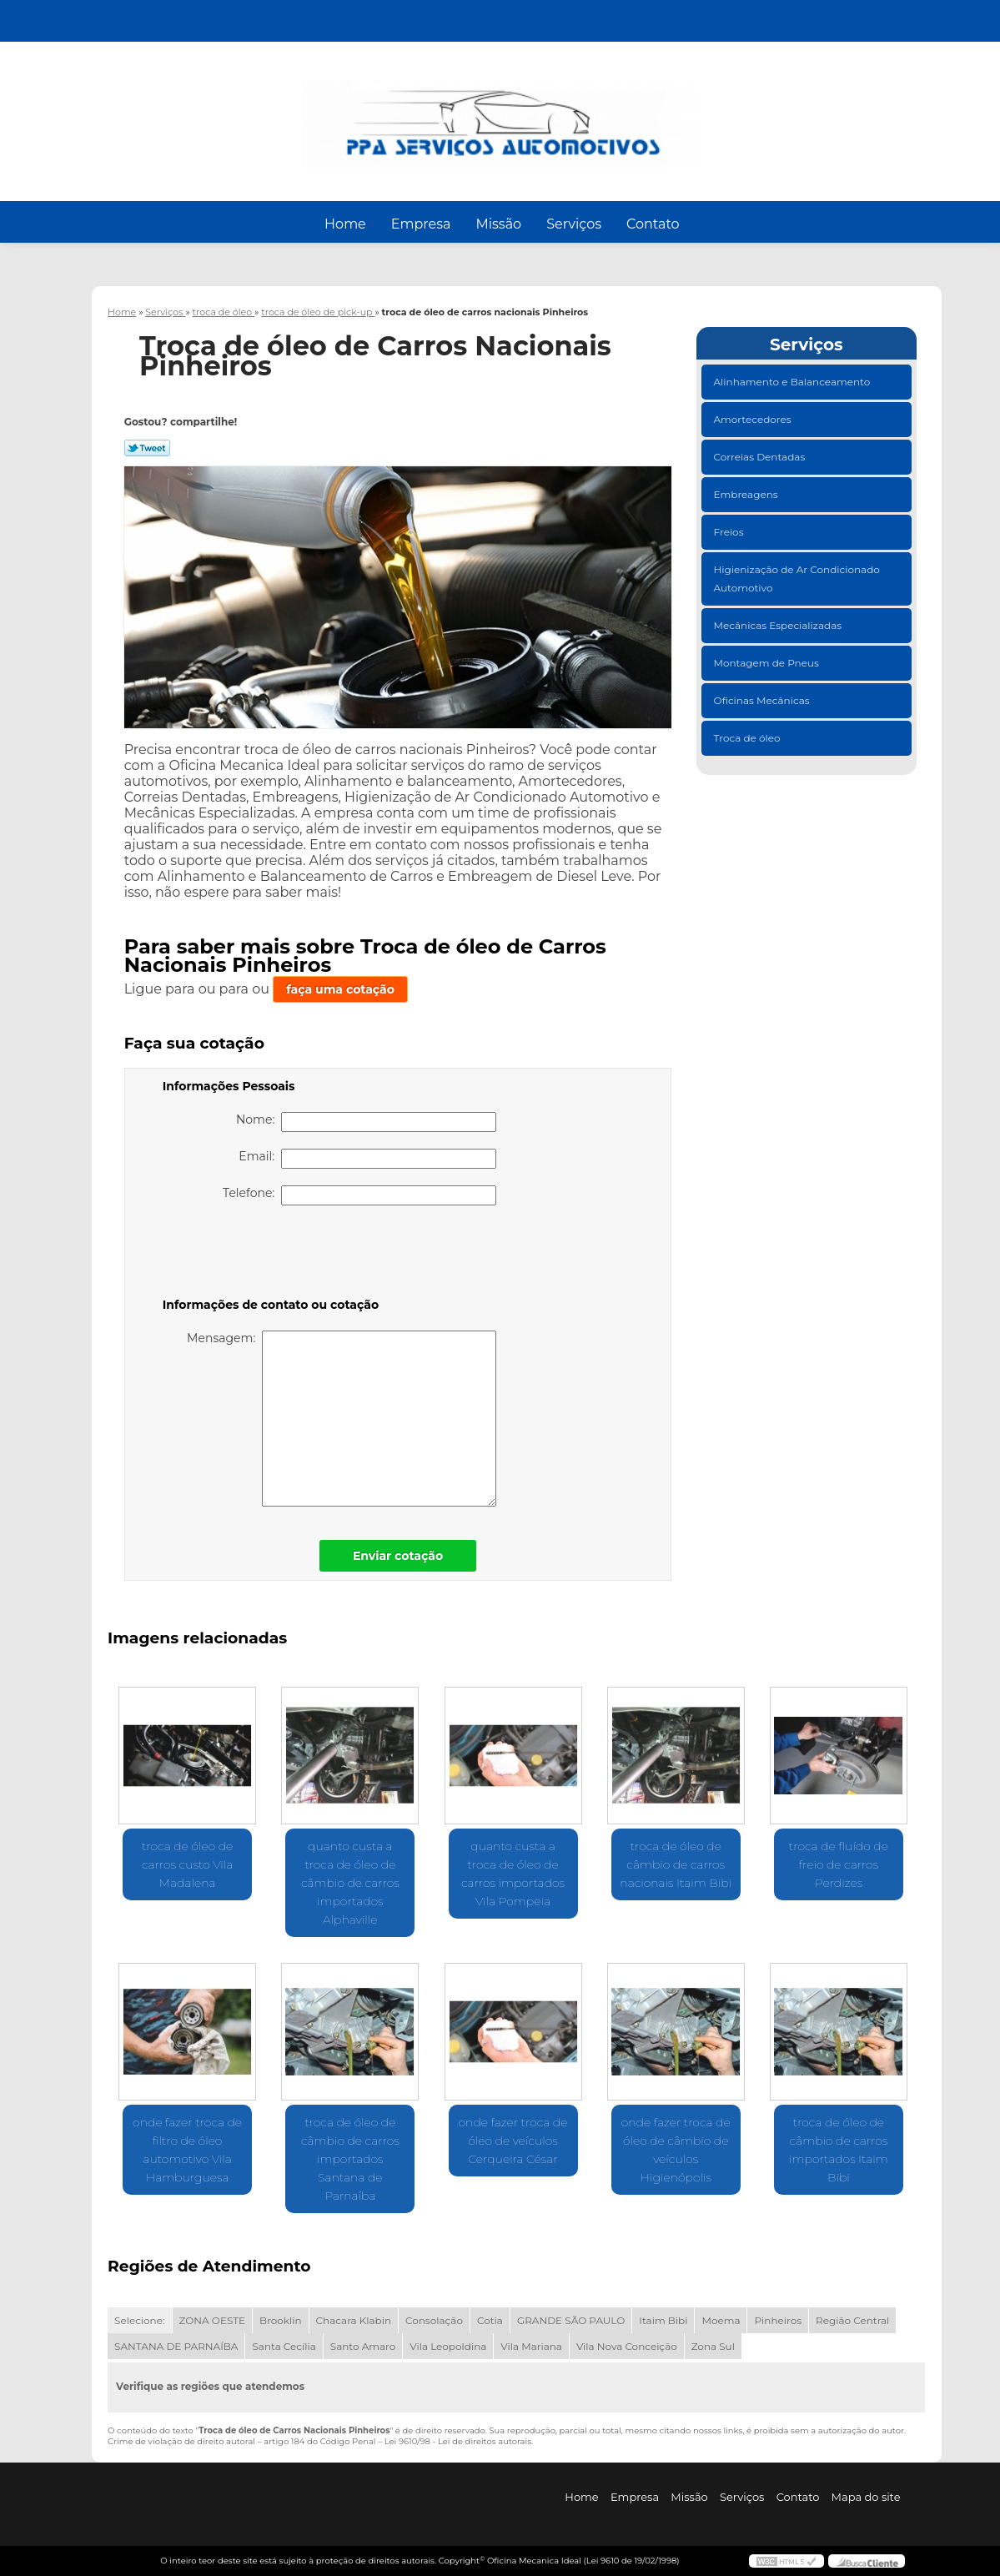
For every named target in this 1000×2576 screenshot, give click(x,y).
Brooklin (280, 2320)
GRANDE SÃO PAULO (571, 2320)
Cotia (490, 2320)
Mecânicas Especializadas (779, 625)
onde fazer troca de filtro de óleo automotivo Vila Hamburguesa (187, 2150)
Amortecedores (754, 419)
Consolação (434, 2320)
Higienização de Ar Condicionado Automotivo (797, 578)
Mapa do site (866, 2496)
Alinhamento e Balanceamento (793, 381)
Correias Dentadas (761, 456)
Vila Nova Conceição (626, 2346)
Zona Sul (713, 2346)
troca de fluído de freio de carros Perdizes (838, 1864)
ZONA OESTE (212, 2320)
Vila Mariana (531, 2346)
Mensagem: (341, 1419)
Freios (730, 532)
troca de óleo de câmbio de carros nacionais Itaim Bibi (675, 1864)
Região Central (852, 2320)
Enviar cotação (398, 1555)
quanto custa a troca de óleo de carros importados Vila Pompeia (513, 1874)
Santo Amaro (363, 2346)
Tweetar (147, 448)
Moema (720, 2320)
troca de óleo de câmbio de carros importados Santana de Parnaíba (350, 2159)
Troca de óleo (748, 738)
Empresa (421, 224)
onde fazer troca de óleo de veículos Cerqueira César (513, 2140)
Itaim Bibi (663, 2320)
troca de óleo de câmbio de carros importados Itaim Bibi (838, 2150)
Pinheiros (778, 2320)
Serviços (573, 224)
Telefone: (359, 1195)
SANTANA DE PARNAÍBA (176, 2346)
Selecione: (139, 2320)
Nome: (366, 1122)
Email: (367, 1159)
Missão (498, 224)
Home (345, 224)
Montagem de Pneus (768, 663)
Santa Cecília (283, 2346)
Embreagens (747, 494)
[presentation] (268, 1254)
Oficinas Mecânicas (763, 700)
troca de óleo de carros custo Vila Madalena (187, 1864)
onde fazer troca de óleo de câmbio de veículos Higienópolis (676, 2150)
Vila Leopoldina (448, 2346)
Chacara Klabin (353, 2320)
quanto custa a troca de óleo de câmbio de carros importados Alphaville (350, 1883)
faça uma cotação (340, 989)
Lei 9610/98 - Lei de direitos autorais (457, 2441)
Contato (653, 224)
